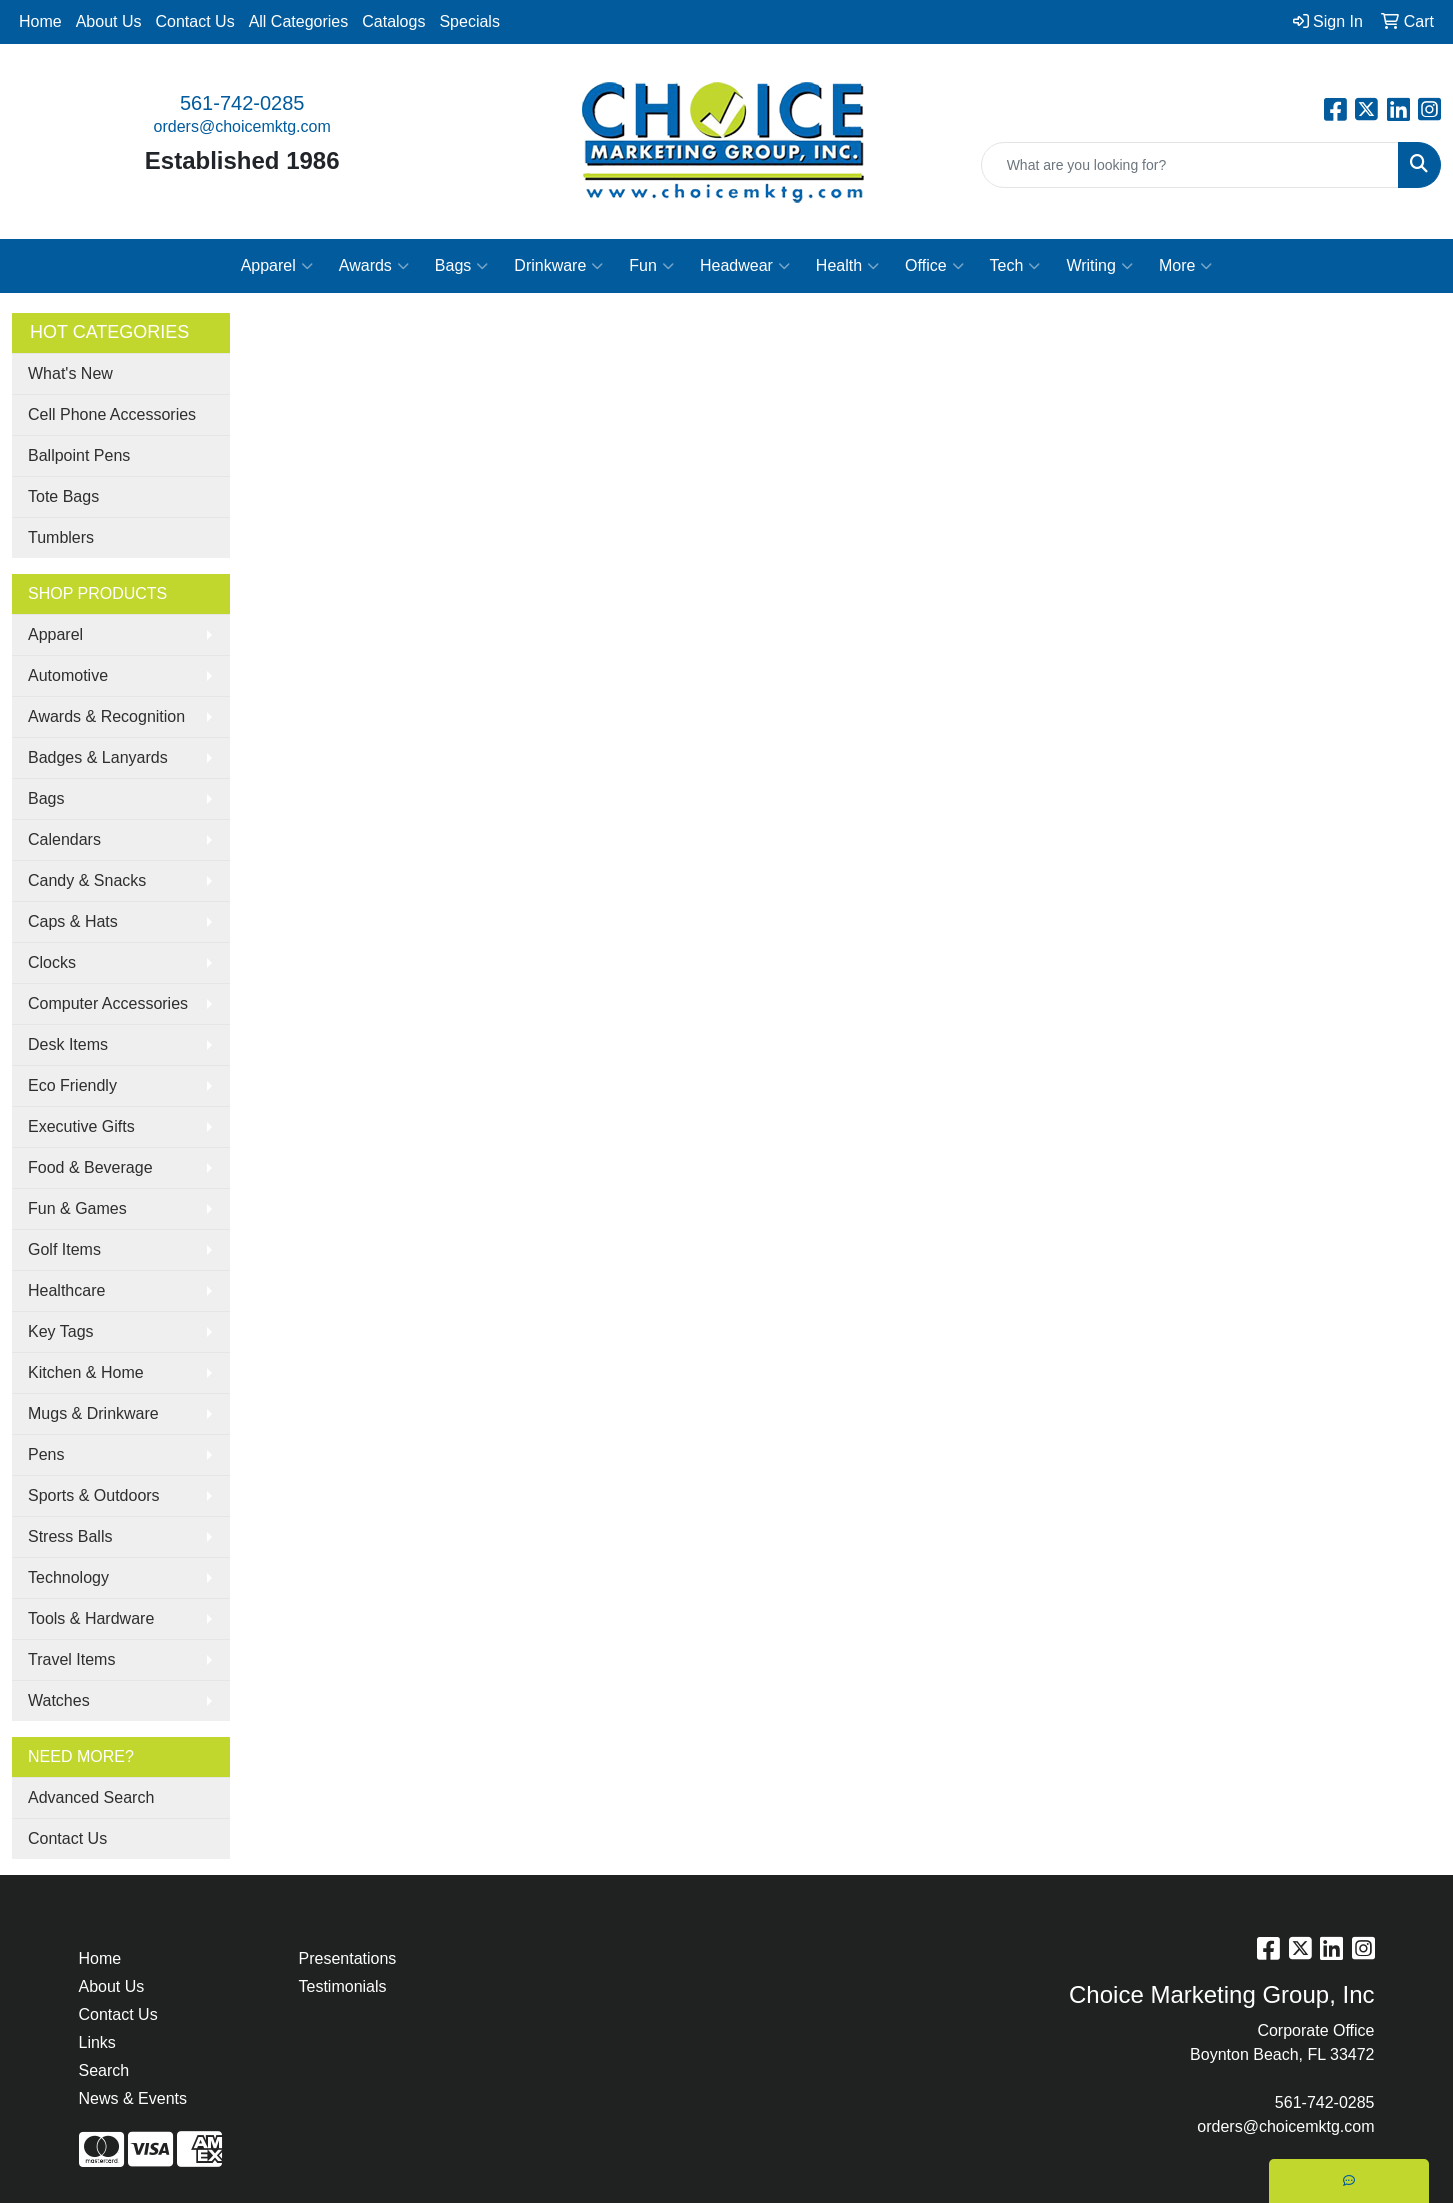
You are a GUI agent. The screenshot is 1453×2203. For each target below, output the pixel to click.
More (1185, 266)
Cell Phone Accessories (112, 414)
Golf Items (64, 1249)
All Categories (299, 21)
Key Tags (61, 1331)
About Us (109, 21)
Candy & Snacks (87, 880)
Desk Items (68, 1044)
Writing (1099, 266)
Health (847, 266)
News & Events (133, 2098)
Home (40, 21)
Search (104, 2070)
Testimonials (343, 1986)
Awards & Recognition (106, 716)
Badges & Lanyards (98, 757)
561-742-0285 (242, 103)
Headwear (745, 266)
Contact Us (195, 21)
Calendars (64, 839)
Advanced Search (91, 1797)
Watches (59, 1700)
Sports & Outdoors (94, 1495)
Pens (46, 1454)
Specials (469, 21)
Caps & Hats (73, 921)
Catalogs (393, 21)
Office (934, 266)
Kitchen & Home (86, 1372)
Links (97, 2042)
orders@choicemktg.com (242, 126)
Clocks (52, 962)
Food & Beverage (90, 1167)
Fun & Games (77, 1208)
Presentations (348, 1958)
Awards (374, 266)
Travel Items (71, 1659)
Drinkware (558, 266)
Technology (68, 1577)
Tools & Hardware (91, 1618)
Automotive (68, 675)
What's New (70, 373)
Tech (1015, 266)
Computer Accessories (108, 1003)
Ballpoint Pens (79, 455)
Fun (651, 266)
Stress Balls (70, 1536)
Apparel (277, 266)
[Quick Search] (1190, 165)
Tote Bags (63, 496)
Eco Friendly (72, 1085)
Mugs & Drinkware (93, 1413)
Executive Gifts (81, 1126)
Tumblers (61, 537)
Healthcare (66, 1290)
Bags (461, 266)
